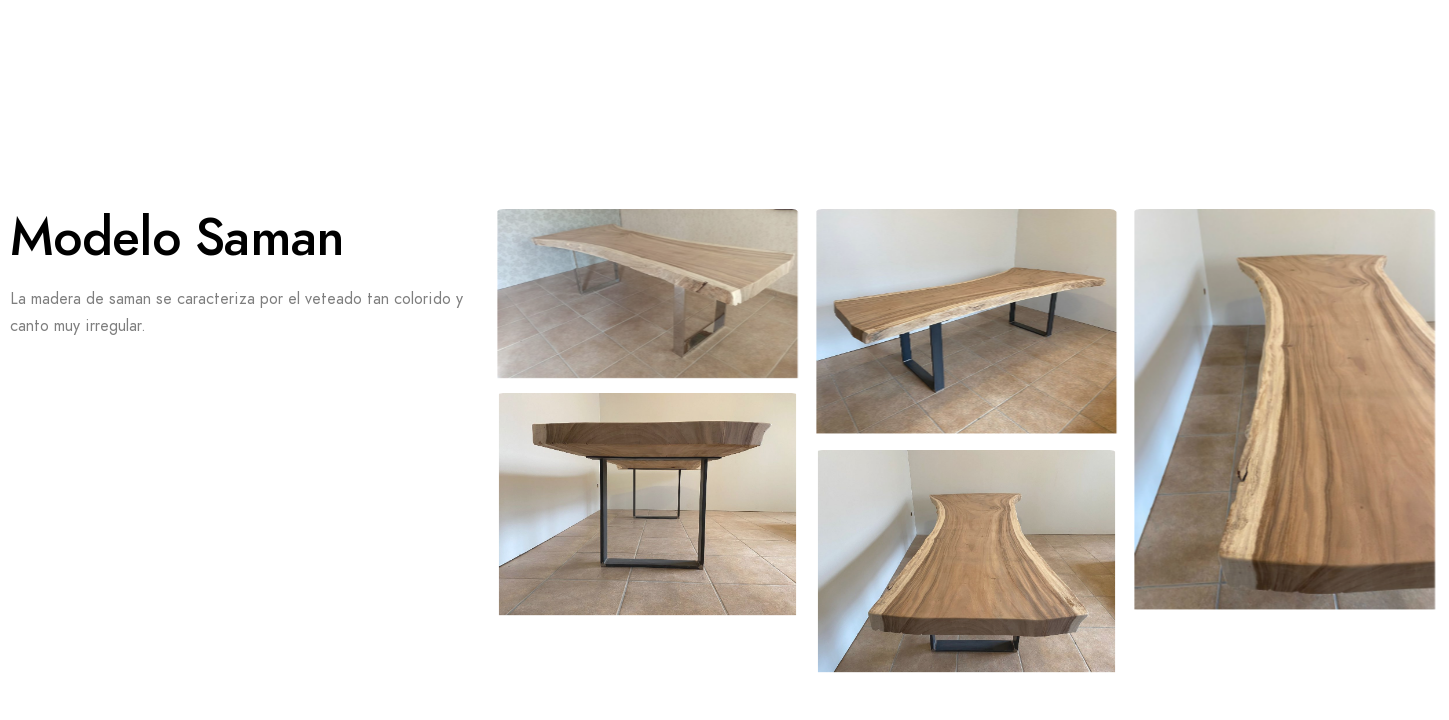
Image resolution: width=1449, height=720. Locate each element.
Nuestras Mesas (702, 50)
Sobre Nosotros (359, 50)
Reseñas (531, 50)
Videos (194, 50)
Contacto (104, 150)
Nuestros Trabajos (935, 50)
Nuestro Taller (1164, 50)
